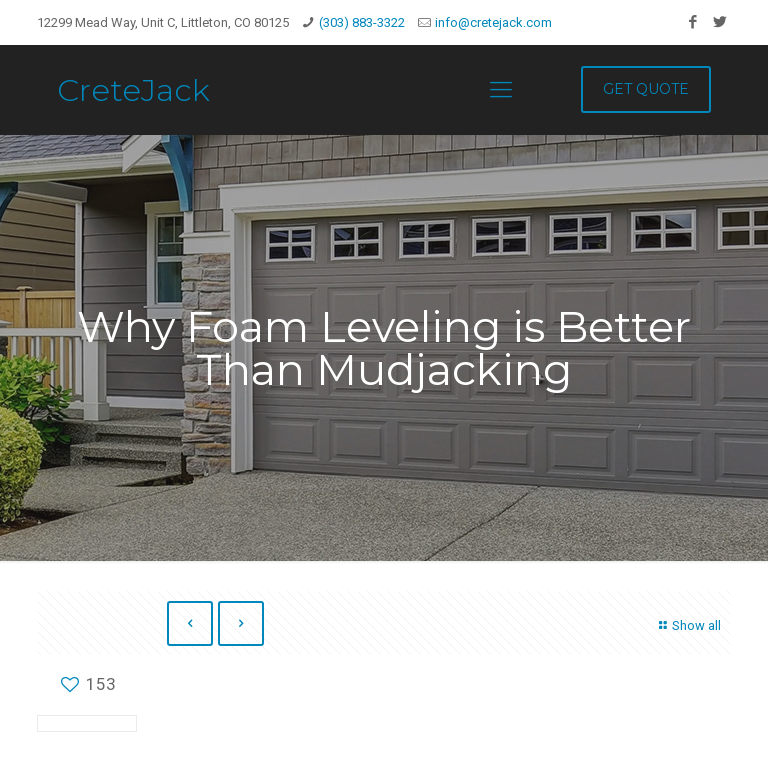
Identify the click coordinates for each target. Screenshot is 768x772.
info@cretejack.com (493, 22)
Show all (687, 625)
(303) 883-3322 (362, 22)
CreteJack (133, 90)
